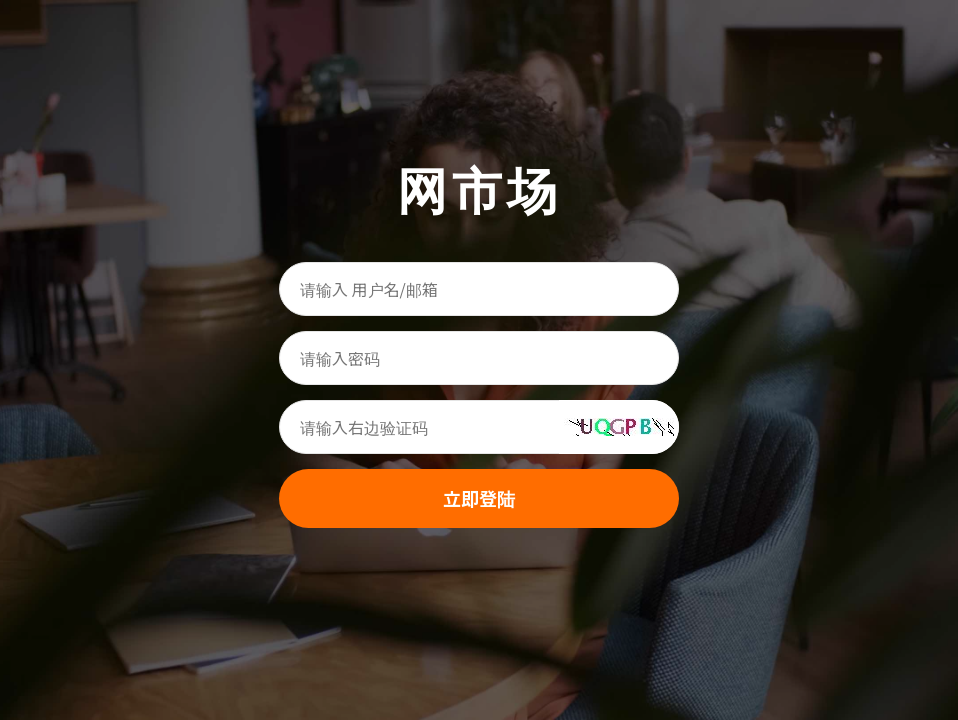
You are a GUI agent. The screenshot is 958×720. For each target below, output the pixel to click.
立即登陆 (479, 498)
